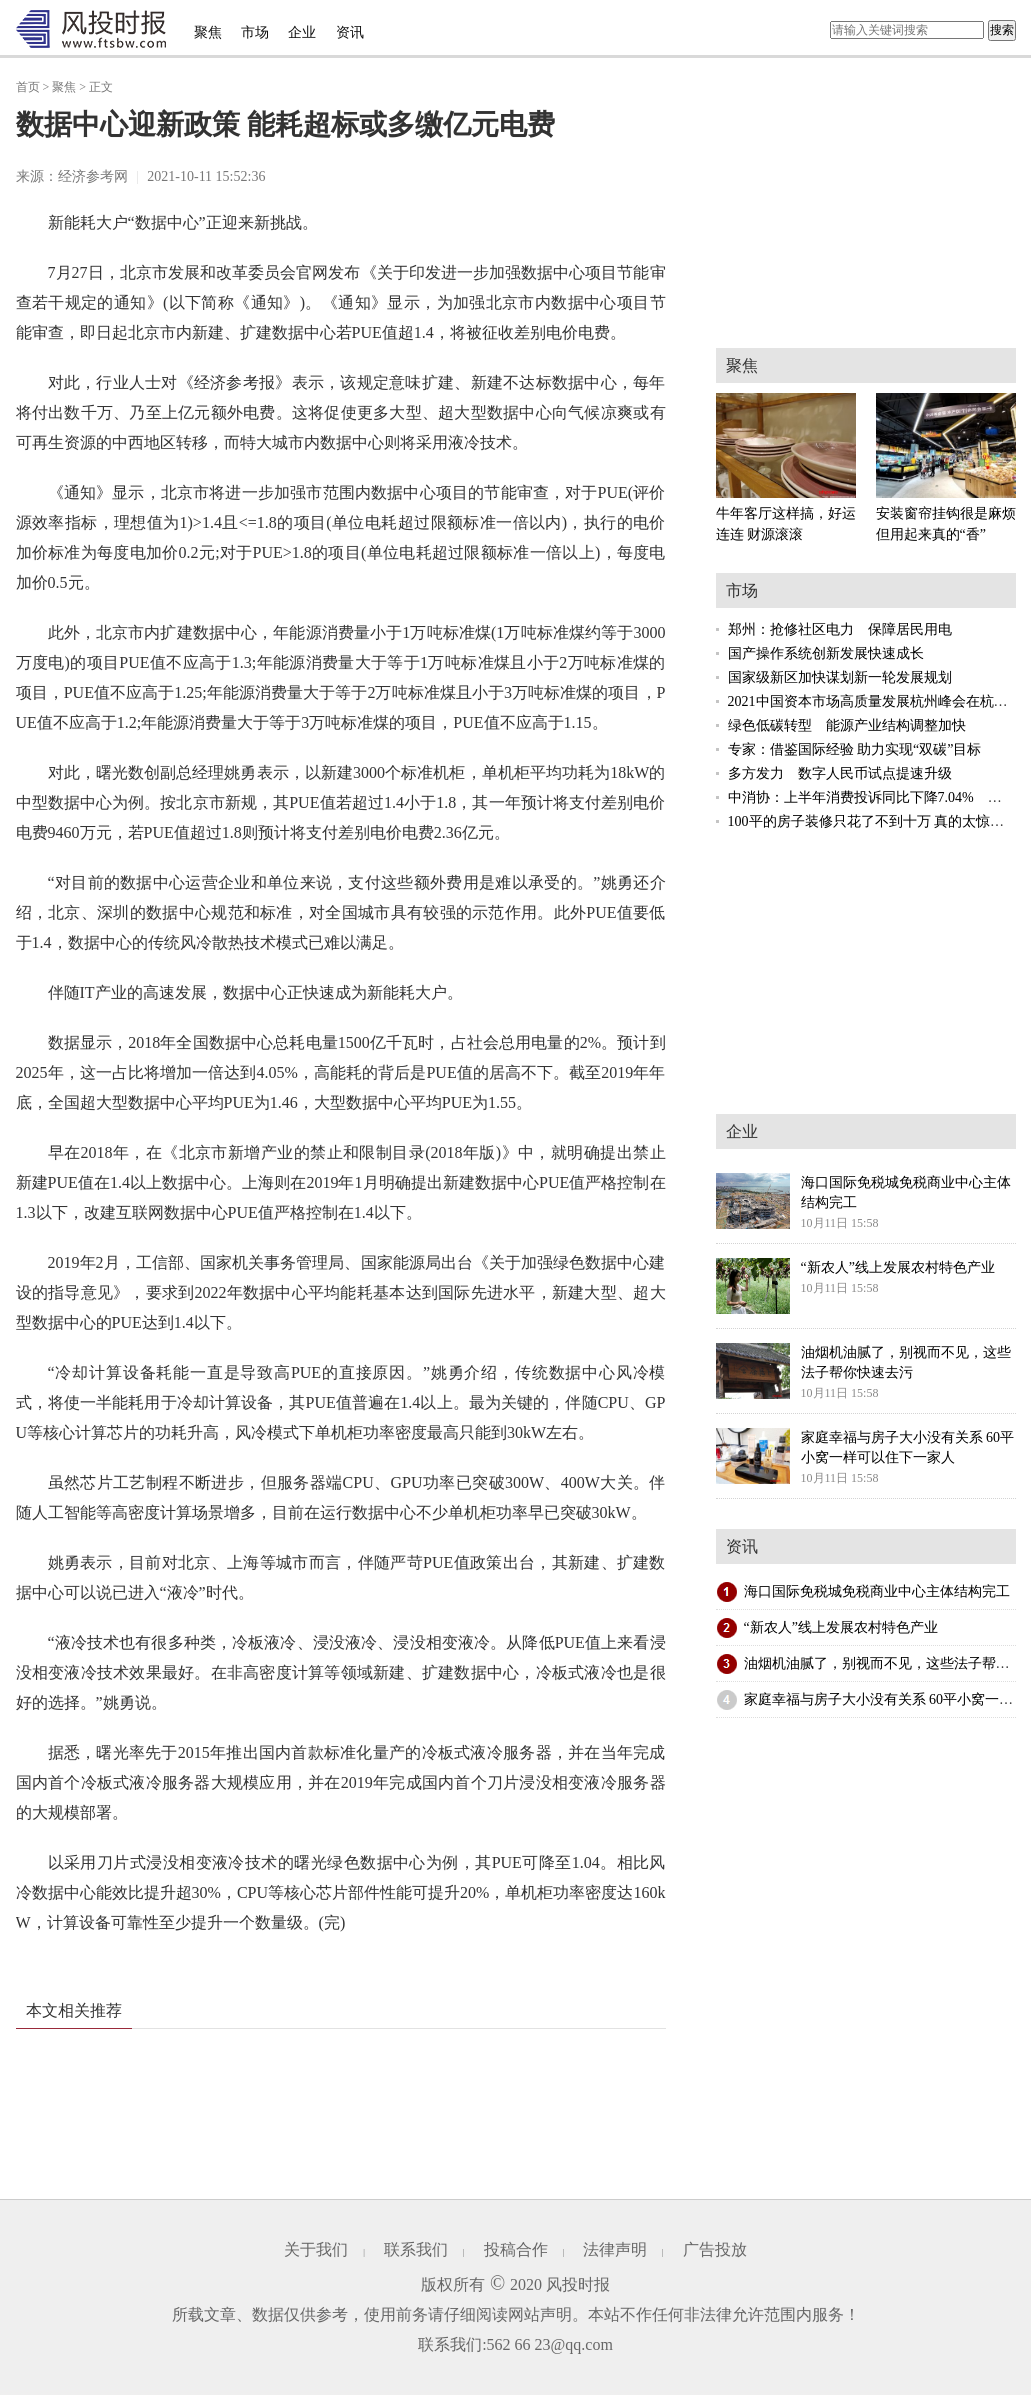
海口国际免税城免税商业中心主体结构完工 (877, 1591)
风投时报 (578, 2284)
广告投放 (715, 2249)
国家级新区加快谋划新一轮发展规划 (840, 677)
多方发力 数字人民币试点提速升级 (840, 773)
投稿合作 (516, 2249)
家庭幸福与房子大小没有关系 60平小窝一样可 (886, 1699)
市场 (255, 32)
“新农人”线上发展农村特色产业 (841, 1627)
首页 (28, 87)
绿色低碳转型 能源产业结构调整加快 (847, 725)
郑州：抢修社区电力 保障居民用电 (840, 629)
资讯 (350, 32)
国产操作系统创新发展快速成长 (826, 653)
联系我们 (416, 2249)
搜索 (1002, 30)
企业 (302, 32)
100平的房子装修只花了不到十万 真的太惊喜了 (873, 821)
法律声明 (615, 2249)
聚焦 (208, 32)
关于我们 (316, 2249)
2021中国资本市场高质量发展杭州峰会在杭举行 (875, 701)
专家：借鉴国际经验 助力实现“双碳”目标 (855, 749)
